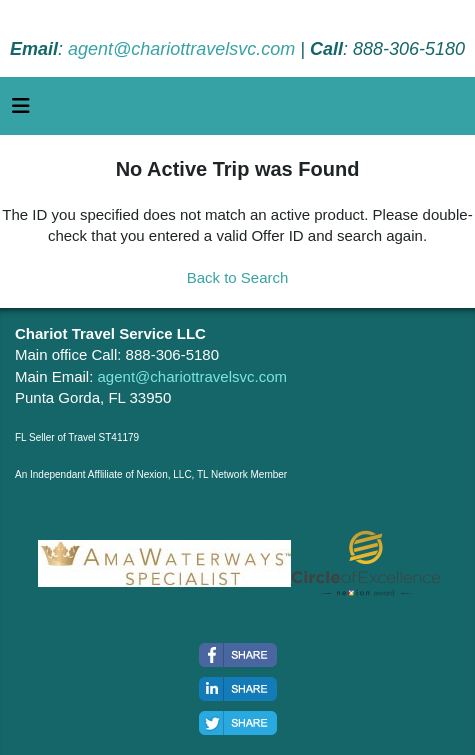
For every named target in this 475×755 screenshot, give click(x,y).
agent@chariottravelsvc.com (181, 49)
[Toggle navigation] (21, 111)
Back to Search (238, 277)
